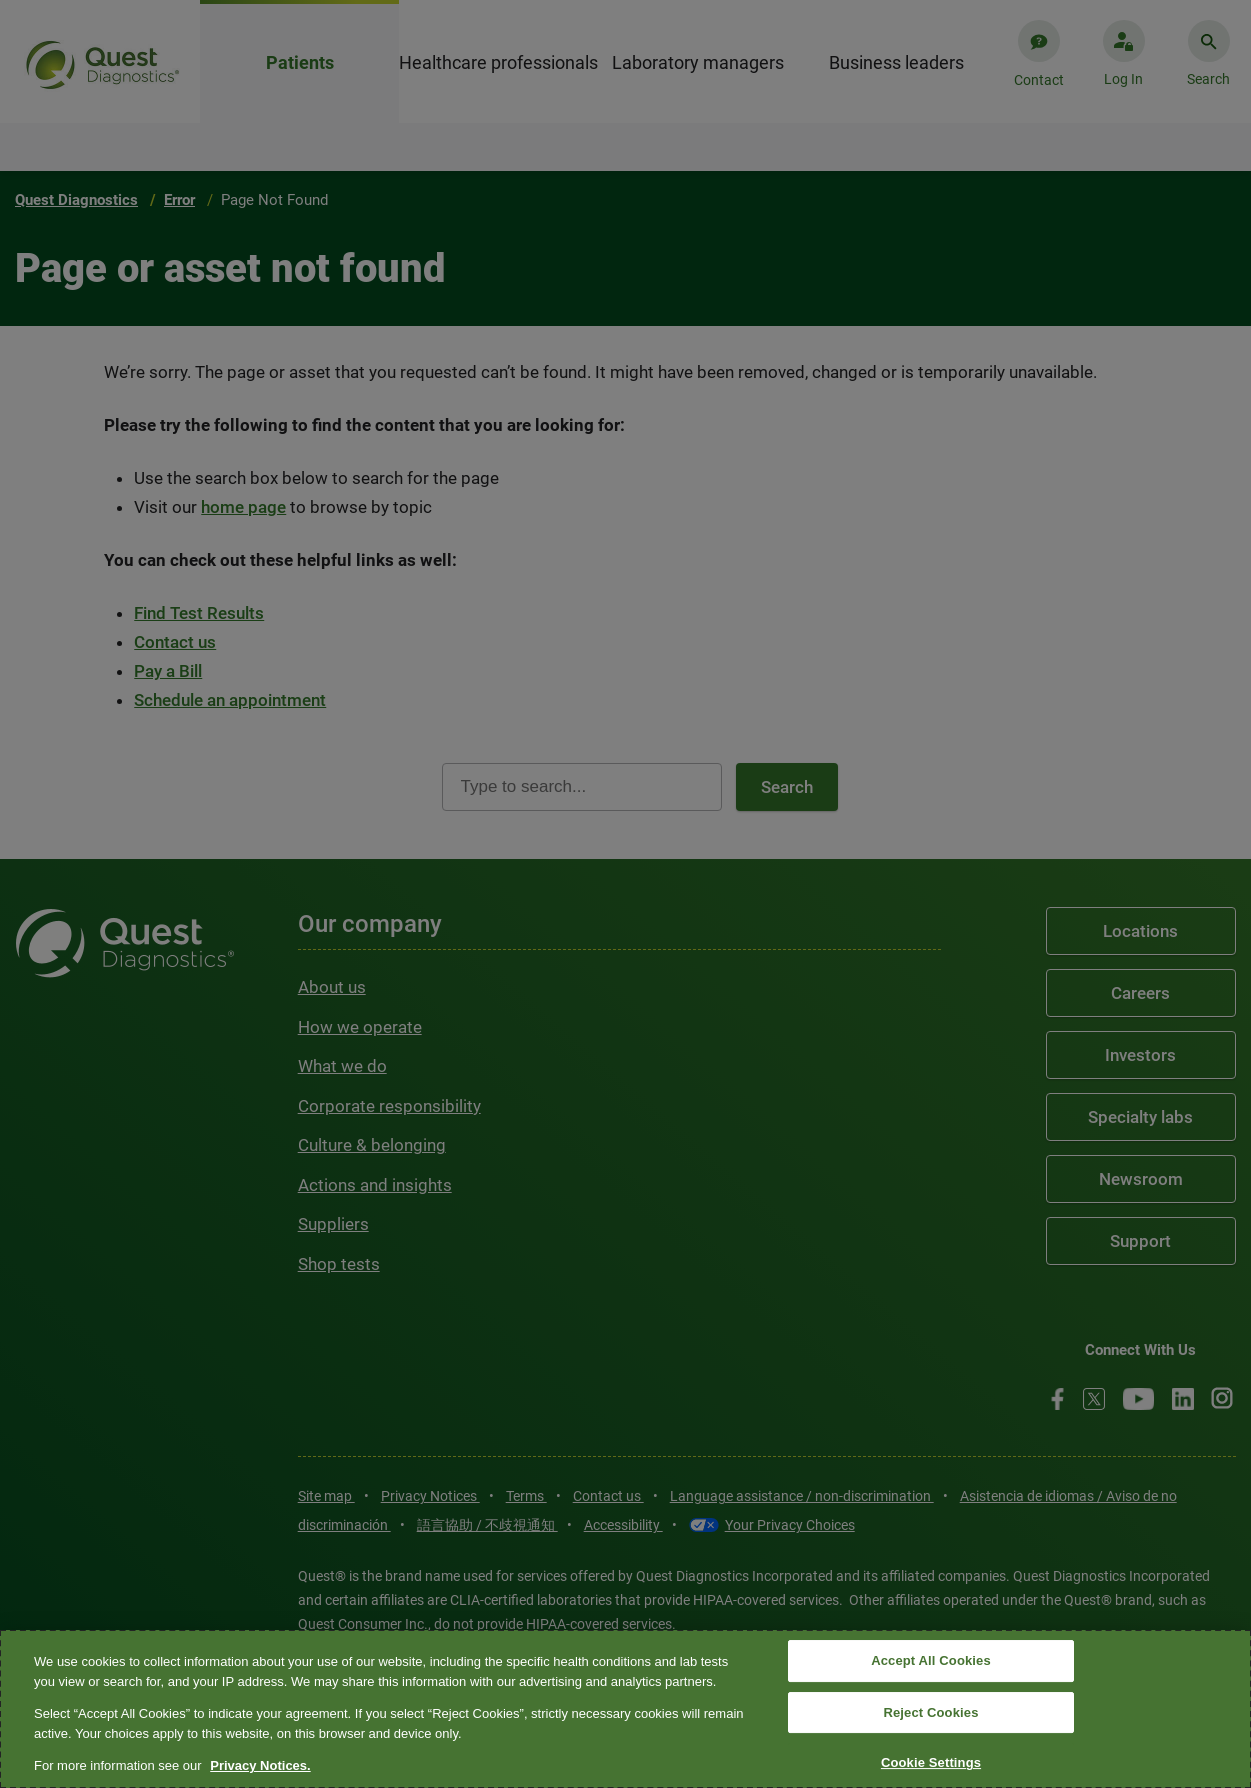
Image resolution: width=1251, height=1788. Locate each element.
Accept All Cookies (931, 1660)
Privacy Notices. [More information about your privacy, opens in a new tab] (260, 1765)
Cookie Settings (931, 1763)
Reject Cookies (930, 1712)
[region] (625, 1709)
